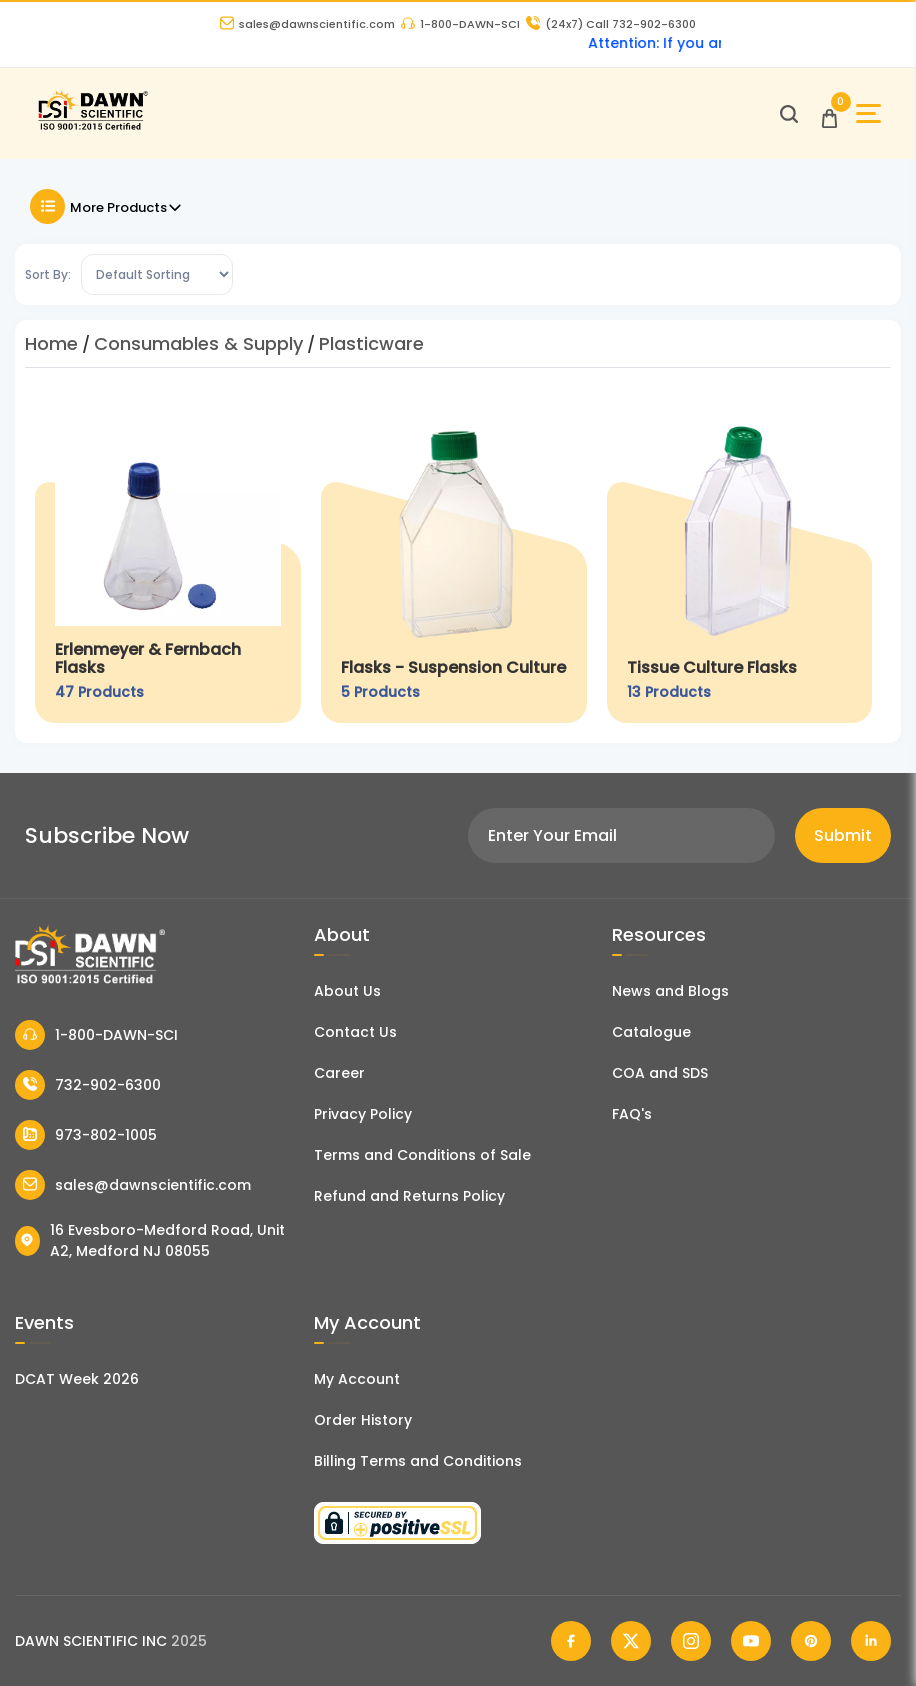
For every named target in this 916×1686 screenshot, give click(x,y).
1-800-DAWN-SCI (460, 24)
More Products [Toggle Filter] (106, 206)
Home (51, 343)
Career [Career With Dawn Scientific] (339, 1073)
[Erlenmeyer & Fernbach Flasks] (168, 560)
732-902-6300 (88, 1085)
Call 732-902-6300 (611, 24)
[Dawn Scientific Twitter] (631, 1641)
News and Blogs (670, 991)
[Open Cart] (829, 113)
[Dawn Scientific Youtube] (751, 1641)
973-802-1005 (86, 1135)
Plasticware (371, 343)
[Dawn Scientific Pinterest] (811, 1641)
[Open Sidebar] (868, 113)
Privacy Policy (363, 1114)
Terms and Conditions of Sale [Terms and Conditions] (422, 1155)
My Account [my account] (357, 1379)
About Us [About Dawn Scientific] (347, 991)
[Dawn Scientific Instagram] (691, 1641)
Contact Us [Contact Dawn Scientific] (355, 1032)
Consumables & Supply (198, 343)
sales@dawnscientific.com (307, 24)
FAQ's (632, 1114)
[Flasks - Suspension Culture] (454, 560)
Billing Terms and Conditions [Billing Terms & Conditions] (418, 1461)
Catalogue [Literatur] (651, 1032)
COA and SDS (660, 1073)
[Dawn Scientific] (92, 127)
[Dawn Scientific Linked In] (871, 1641)
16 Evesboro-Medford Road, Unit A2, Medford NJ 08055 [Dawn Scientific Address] (150, 1240)
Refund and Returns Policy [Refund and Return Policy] (409, 1196)
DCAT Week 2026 (77, 1379)
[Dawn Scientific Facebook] (571, 1641)
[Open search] (789, 114)
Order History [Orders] (363, 1420)
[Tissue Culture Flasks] (740, 560)
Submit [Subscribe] (843, 835)
